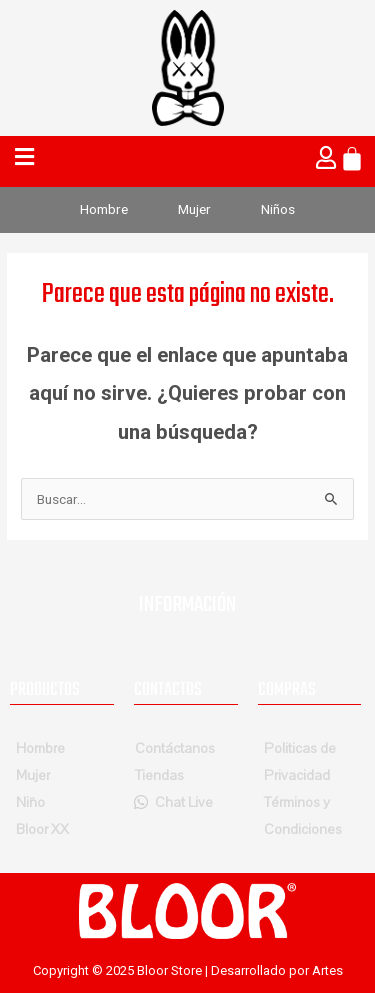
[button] (26, 157)
